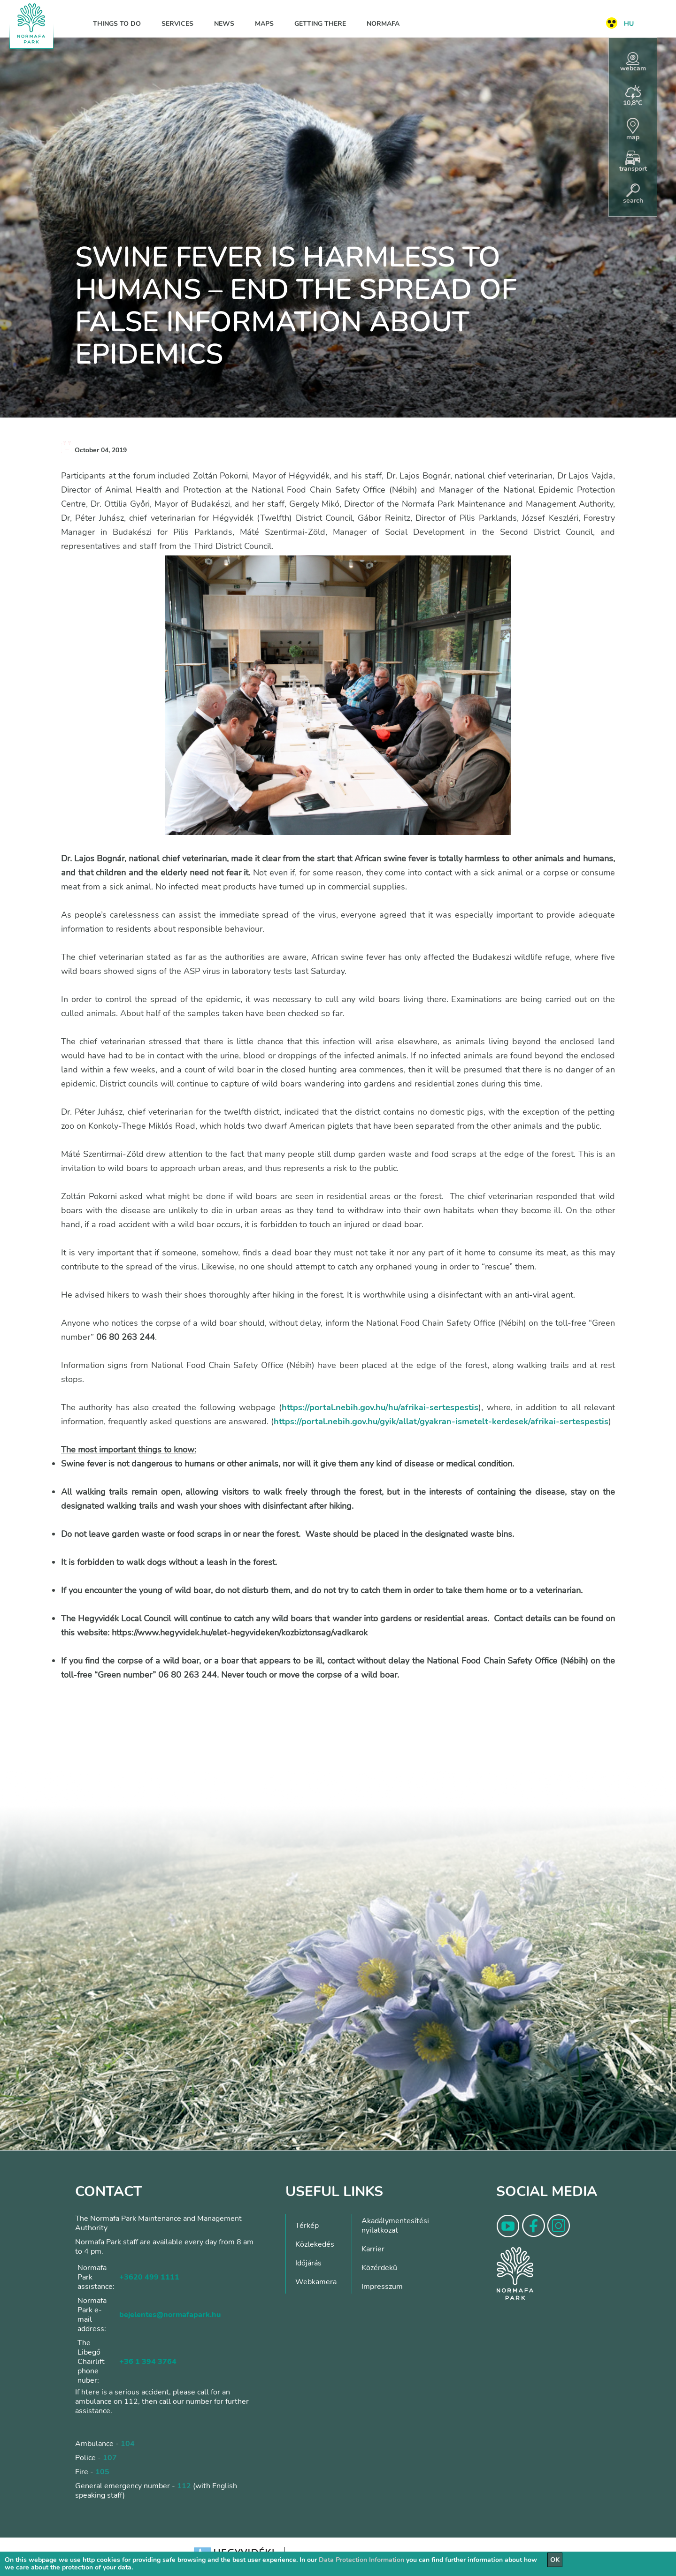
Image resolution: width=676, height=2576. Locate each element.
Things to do (117, 23)
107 (110, 2458)
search (633, 194)
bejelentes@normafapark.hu (170, 2315)
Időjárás (308, 2263)
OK (555, 2559)
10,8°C (633, 96)
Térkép (307, 2225)
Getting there (320, 23)
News (224, 23)
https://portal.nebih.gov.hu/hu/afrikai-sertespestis (380, 1407)
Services (177, 23)
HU (629, 23)
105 (102, 2472)
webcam (633, 62)
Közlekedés (314, 2244)
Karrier (372, 2249)
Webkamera (316, 2282)
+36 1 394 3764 (148, 2361)
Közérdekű (379, 2268)
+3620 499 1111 (149, 2277)
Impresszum (382, 2286)
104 (128, 2444)
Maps (264, 23)
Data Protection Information (361, 2559)
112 (184, 2486)
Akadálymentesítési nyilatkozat (395, 2225)
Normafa (383, 23)
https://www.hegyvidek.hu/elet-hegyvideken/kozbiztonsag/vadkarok (240, 1632)
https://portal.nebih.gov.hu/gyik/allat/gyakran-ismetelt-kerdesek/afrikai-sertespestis (441, 1421)
